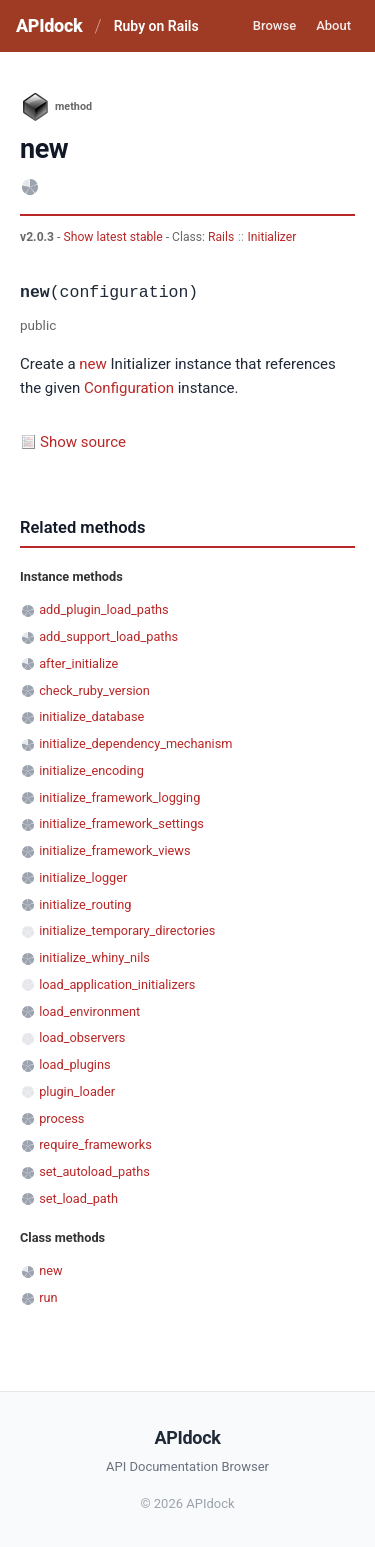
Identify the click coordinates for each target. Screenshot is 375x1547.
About (333, 25)
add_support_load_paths (108, 636)
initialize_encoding (91, 770)
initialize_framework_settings (121, 823)
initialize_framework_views (114, 850)
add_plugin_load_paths (104, 609)
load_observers (82, 1037)
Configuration (129, 388)
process (61, 1118)
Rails (221, 237)
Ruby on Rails (156, 26)
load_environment (89, 1011)
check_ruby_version (94, 690)
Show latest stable (114, 237)
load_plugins (74, 1064)
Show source (83, 442)
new (93, 364)
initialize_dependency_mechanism (135, 743)
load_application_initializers (117, 984)
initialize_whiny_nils (94, 957)
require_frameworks (95, 1144)
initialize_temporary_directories (127, 930)
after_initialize (78, 663)
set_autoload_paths (94, 1171)
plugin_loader (77, 1091)
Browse (274, 25)
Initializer (271, 237)
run (48, 1297)
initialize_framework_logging (119, 797)
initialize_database (91, 716)
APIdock (49, 25)
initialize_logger (83, 877)
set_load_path (78, 1198)
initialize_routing (85, 904)
